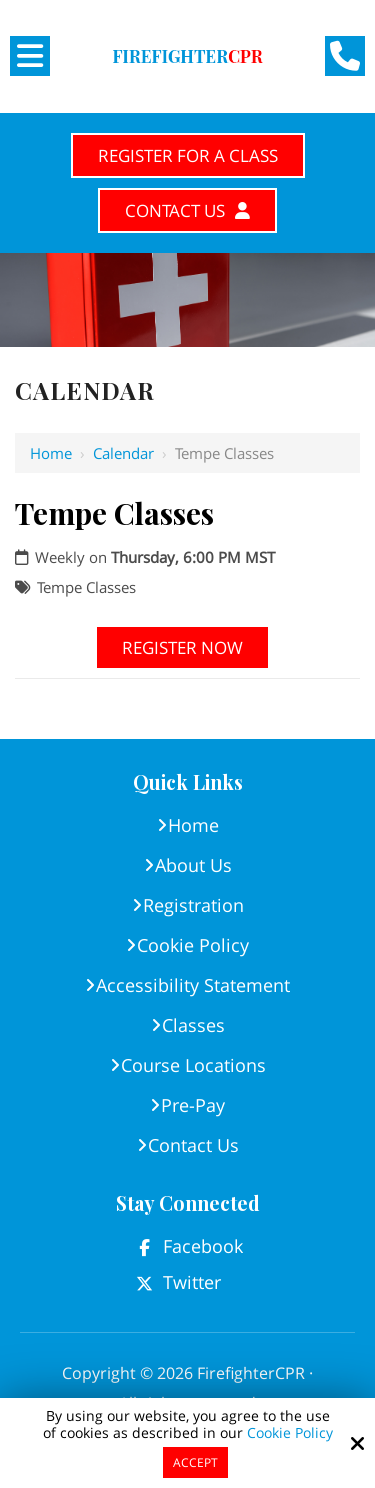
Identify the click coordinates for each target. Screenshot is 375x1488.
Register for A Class (188, 155)
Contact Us (187, 210)
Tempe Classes (86, 587)
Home (51, 453)
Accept (195, 1462)
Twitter (192, 1282)
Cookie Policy (290, 1433)
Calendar (123, 453)
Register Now (182, 647)
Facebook (203, 1246)
